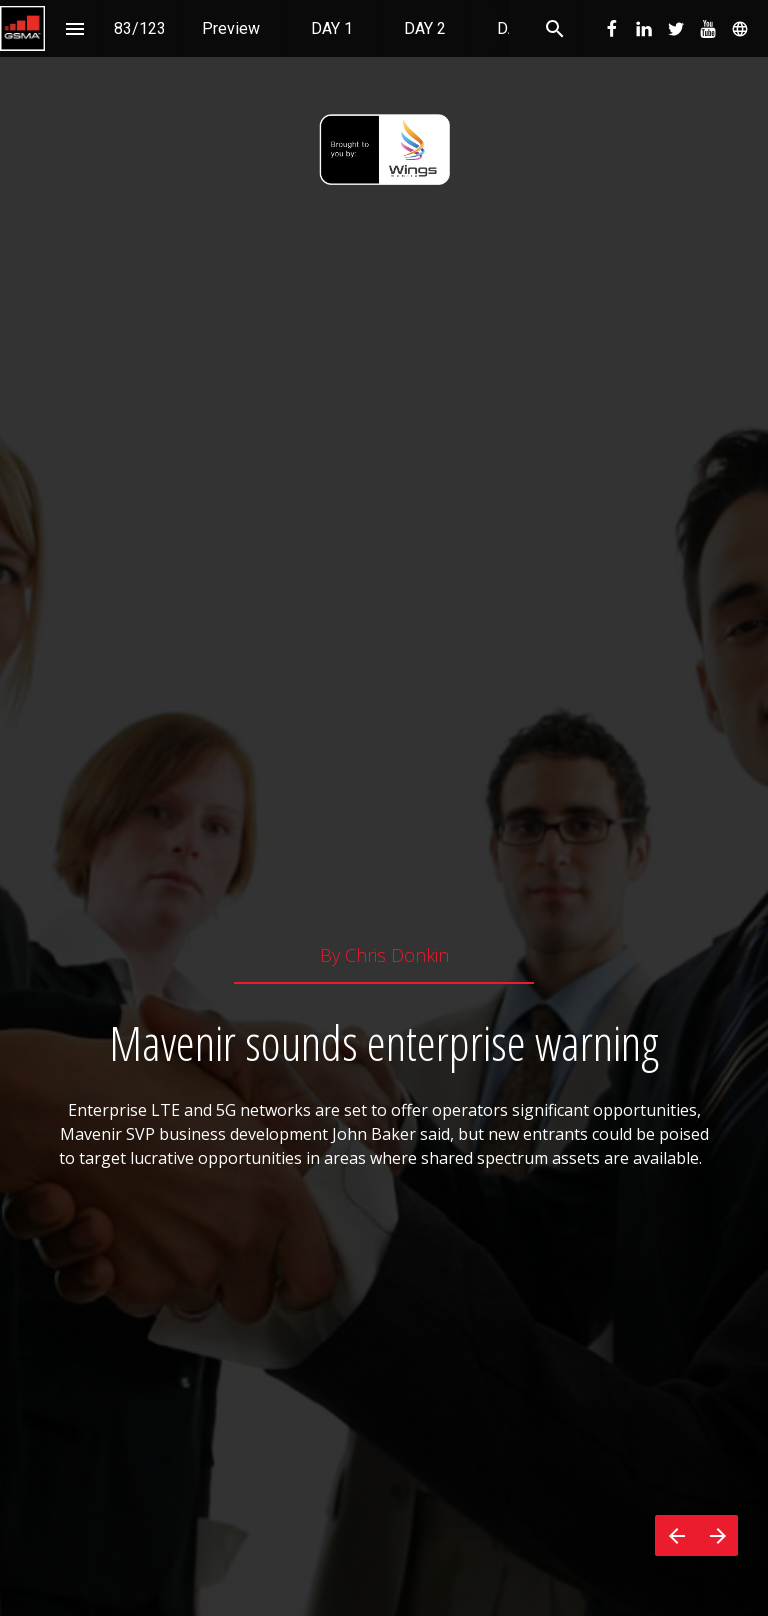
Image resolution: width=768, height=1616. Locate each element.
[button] (22, 28)
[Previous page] (676, 1535)
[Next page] (717, 1535)
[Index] (74, 28)
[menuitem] (231, 28)
